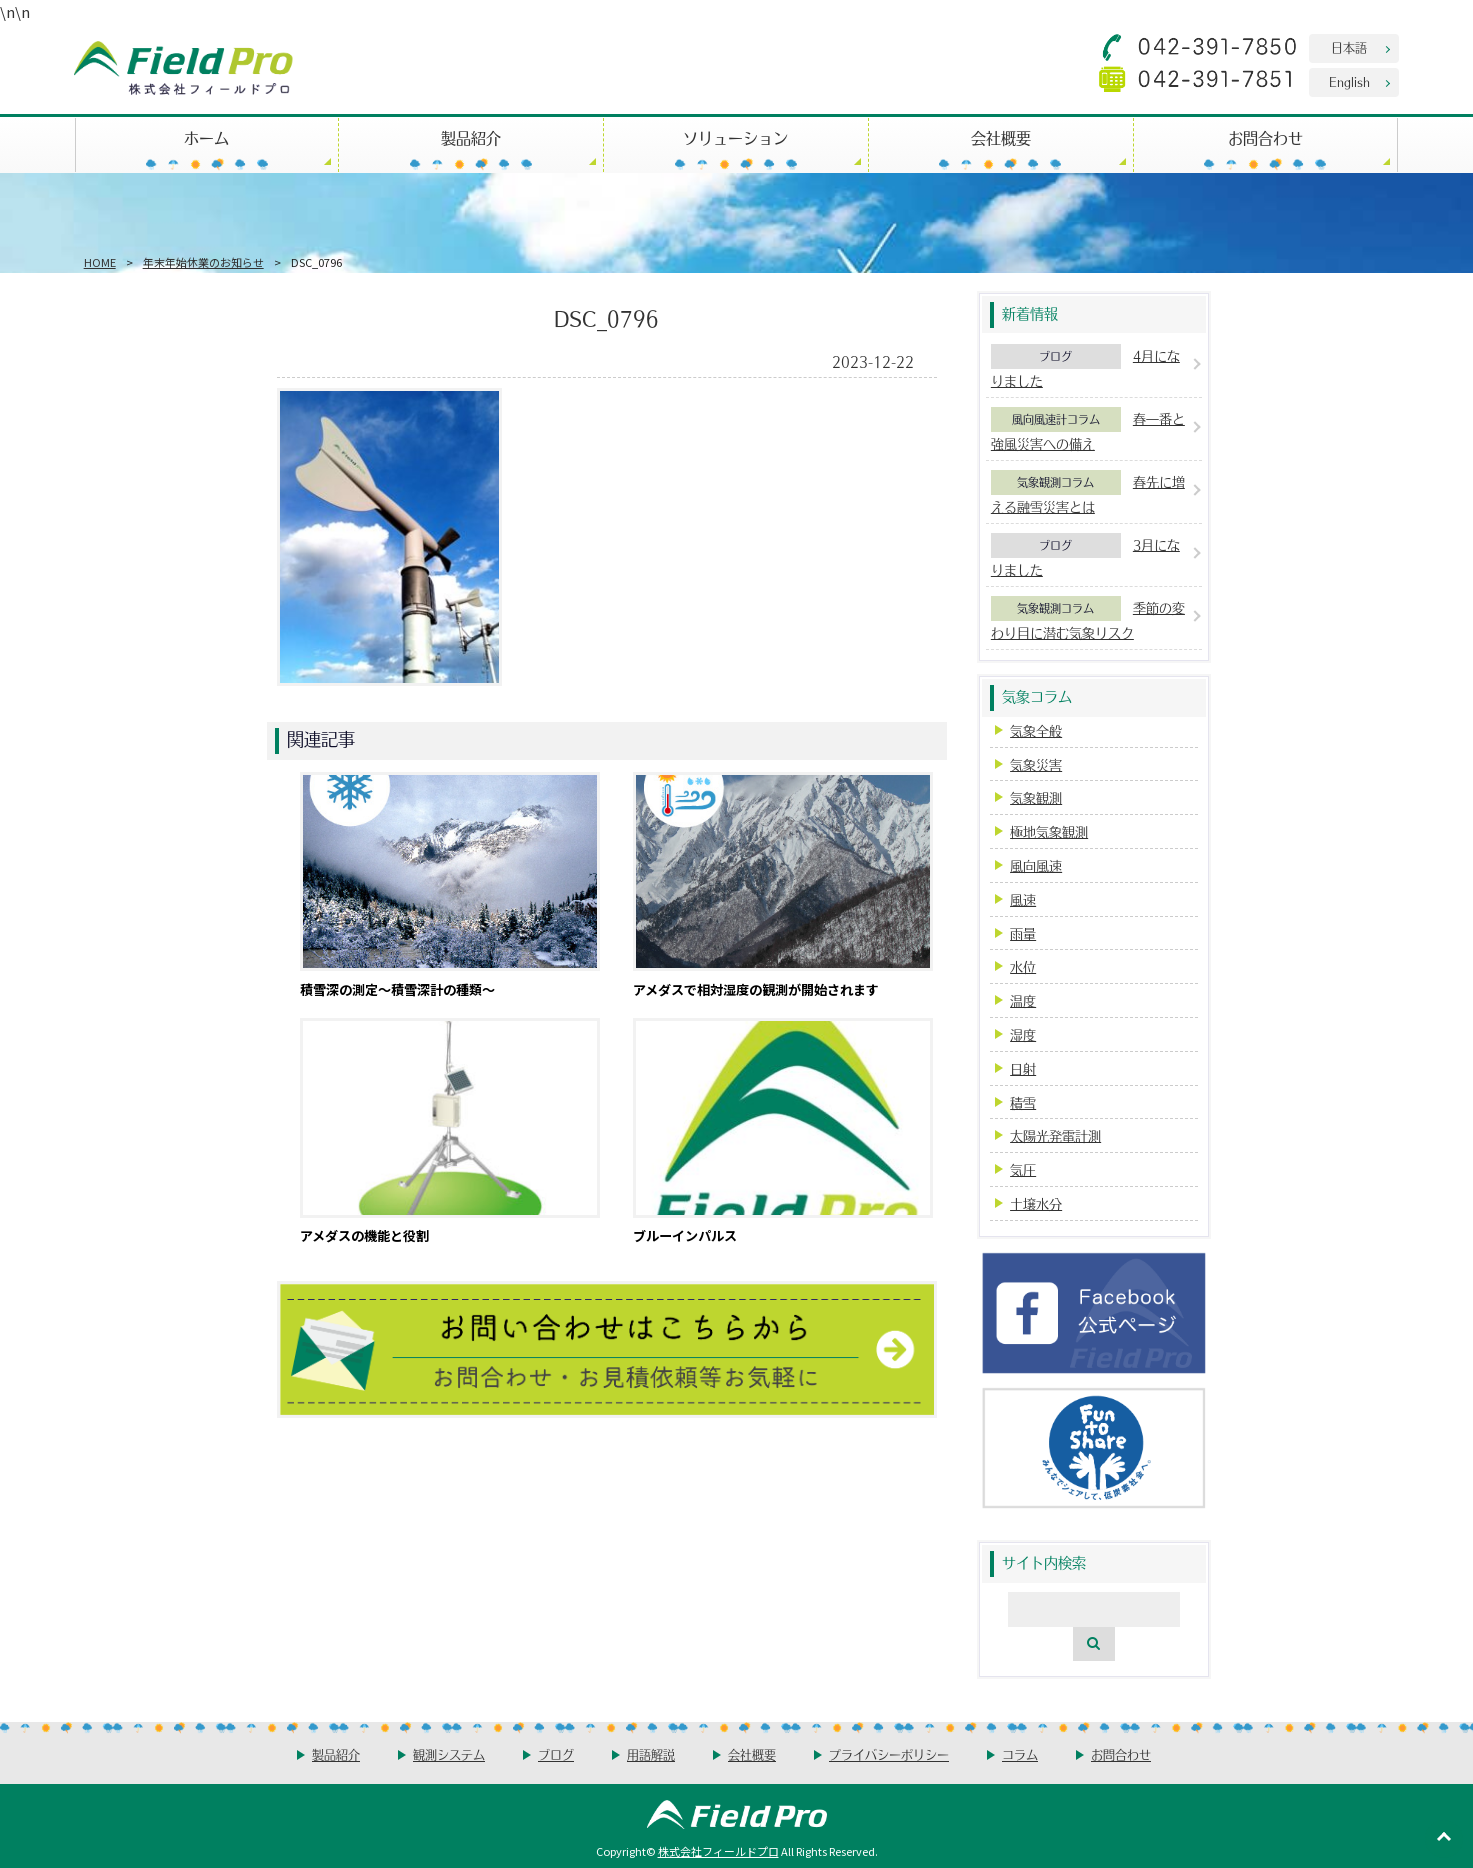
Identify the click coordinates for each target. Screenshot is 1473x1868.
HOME (100, 262)
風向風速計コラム (1056, 419)
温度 (1023, 1000)
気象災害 (1036, 764)
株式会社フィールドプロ (718, 1851)
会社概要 (1001, 137)
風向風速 (1036, 865)
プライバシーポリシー (889, 1754)
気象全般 (1036, 730)
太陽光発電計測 (1055, 1135)
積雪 (1023, 1102)
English (1349, 81)
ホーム (206, 137)
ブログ (1055, 356)
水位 (1023, 966)
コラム (1020, 1754)
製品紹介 (471, 137)
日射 (1023, 1068)
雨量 (1023, 933)
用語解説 (651, 1754)
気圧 (1023, 1169)
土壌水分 (1036, 1203)
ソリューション (735, 137)
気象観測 (1036, 797)
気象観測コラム (1055, 482)
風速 (1023, 899)
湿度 (1023, 1034)
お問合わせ (1265, 137)
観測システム (449, 1754)
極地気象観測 (1049, 831)
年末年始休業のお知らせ (203, 262)
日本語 (1349, 47)
